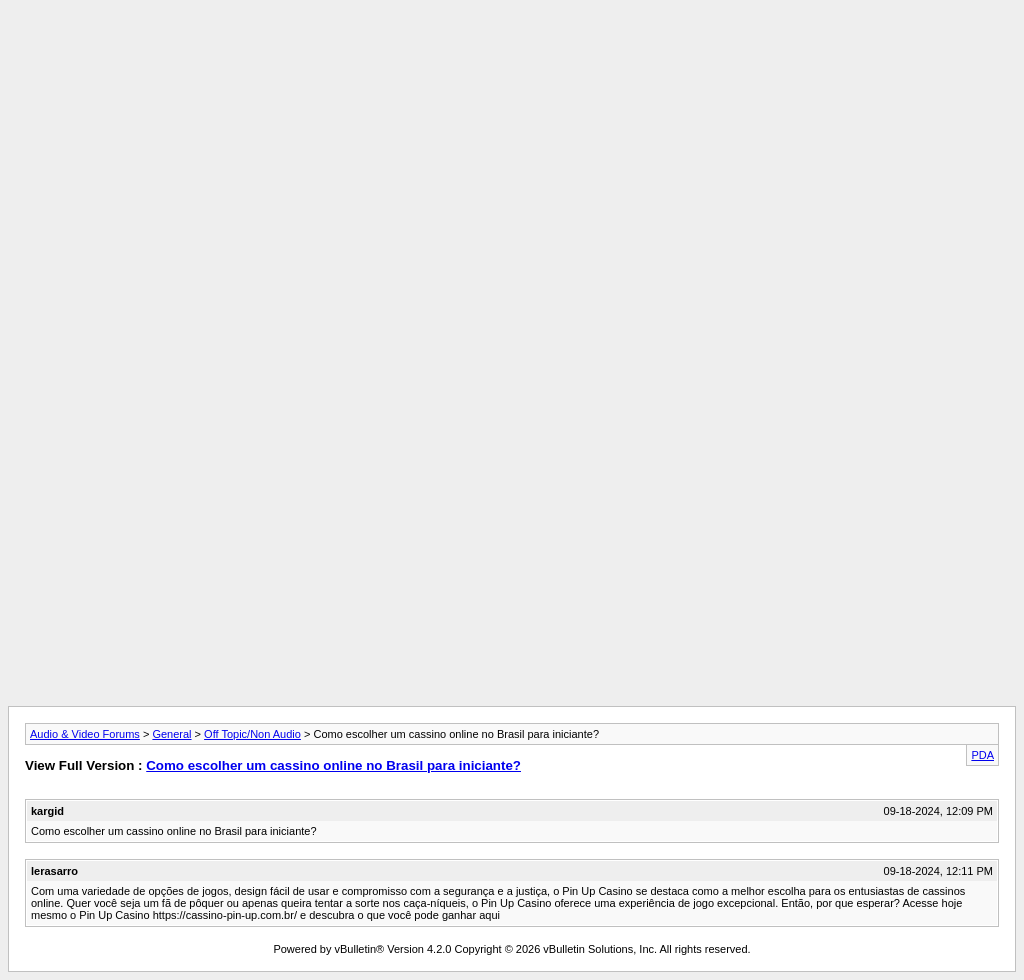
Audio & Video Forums (85, 734)
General (171, 734)
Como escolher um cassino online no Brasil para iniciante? (333, 765)
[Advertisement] (512, 53)
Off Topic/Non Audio (252, 734)
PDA (982, 755)
